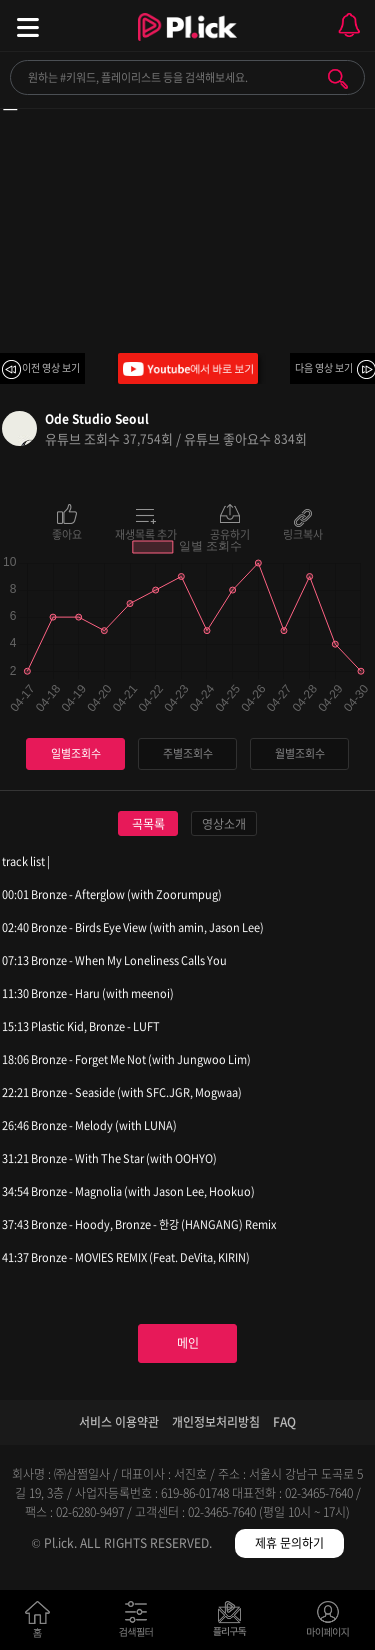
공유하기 (230, 533)
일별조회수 (76, 753)
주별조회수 (188, 753)
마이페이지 (328, 1623)
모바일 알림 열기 (349, 25)
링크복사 (303, 533)
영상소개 (224, 824)
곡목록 (148, 824)
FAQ (284, 1422)
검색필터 (140, 1623)
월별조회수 (300, 753)
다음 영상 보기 (324, 367)
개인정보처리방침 (216, 1422)
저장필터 (234, 1623)
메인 (188, 1343)
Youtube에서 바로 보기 (188, 368)
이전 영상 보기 (51, 367)
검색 (338, 79)
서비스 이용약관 (119, 1422)
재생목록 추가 (146, 533)
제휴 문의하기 (289, 1543)
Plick (187, 45)
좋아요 (67, 533)
